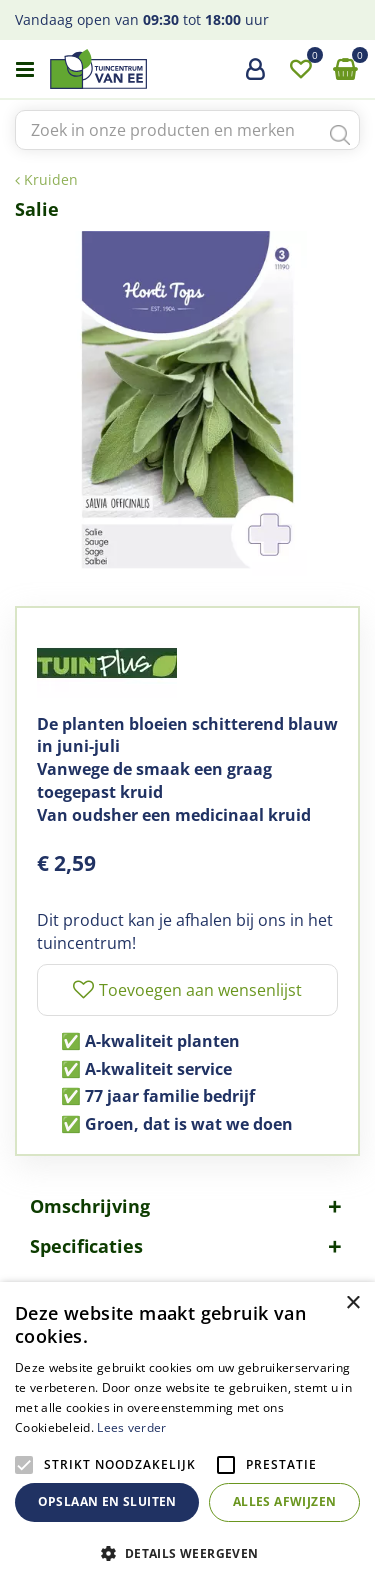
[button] (187, 1552)
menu (25, 70)
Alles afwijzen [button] (285, 1501)
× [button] (352, 1303)
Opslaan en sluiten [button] (107, 1501)
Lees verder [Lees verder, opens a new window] (131, 1427)
